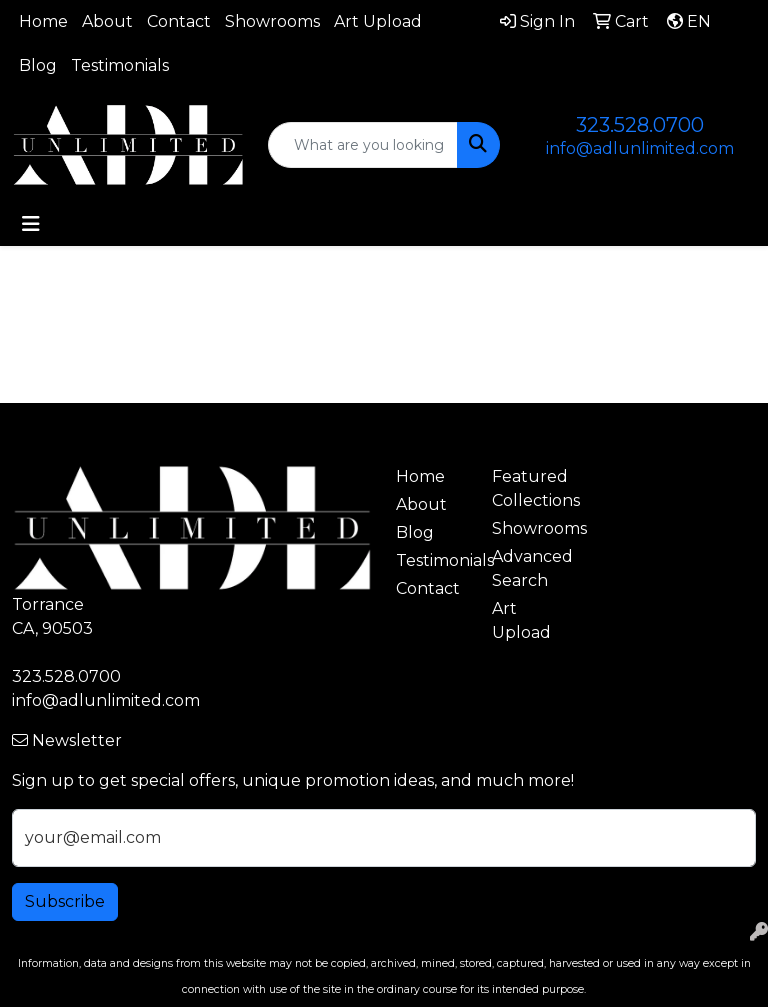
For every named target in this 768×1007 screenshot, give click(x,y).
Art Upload (378, 21)
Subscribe (65, 901)
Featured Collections (528, 488)
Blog (38, 65)
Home (43, 21)
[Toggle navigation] (31, 224)
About (107, 21)
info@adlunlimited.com (640, 148)
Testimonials (120, 65)
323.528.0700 (640, 125)
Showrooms (272, 21)
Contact (179, 21)
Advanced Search (528, 568)
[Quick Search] (363, 145)
